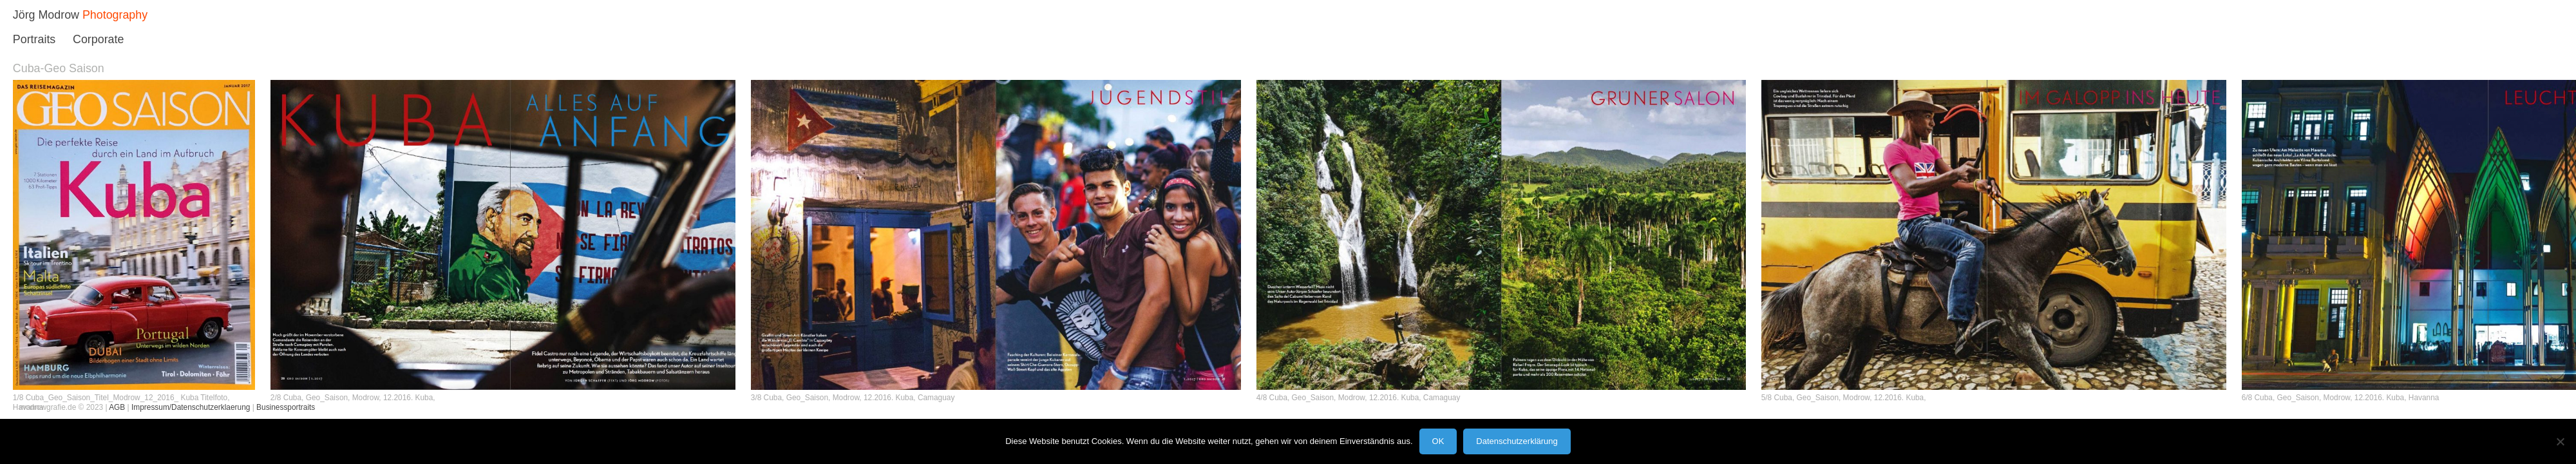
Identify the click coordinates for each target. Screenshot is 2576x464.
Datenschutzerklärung (1516, 441)
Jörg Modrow (46, 14)
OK (1438, 441)
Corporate (98, 39)
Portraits (34, 39)
